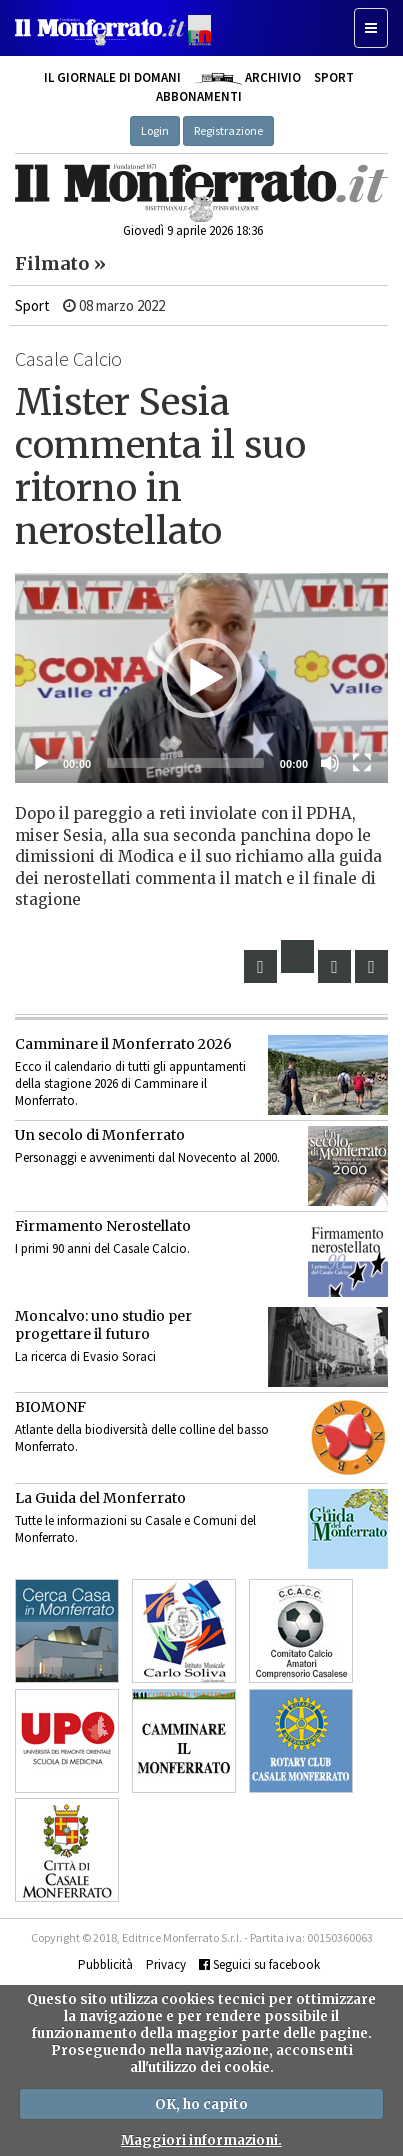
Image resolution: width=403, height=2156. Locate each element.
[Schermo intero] (362, 763)
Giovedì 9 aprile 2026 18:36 (193, 230)
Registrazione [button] (228, 130)
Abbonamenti (199, 96)
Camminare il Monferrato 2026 (123, 1044)
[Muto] (330, 763)
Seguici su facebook (259, 1964)
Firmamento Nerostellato (103, 1226)
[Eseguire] (41, 763)
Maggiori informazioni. (201, 2140)
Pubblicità (105, 1964)
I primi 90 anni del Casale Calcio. (102, 1248)
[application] (201, 678)
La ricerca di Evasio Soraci (85, 1356)
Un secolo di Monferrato (100, 1135)
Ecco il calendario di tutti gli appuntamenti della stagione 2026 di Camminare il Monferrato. (130, 1083)
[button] (202, 678)
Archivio (247, 77)
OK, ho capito (201, 2104)
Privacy (166, 1964)
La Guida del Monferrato (100, 1498)
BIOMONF (50, 1407)
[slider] (185, 763)
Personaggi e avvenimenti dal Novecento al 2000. (147, 1157)
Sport (334, 77)
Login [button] (155, 130)
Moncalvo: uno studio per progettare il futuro (103, 1325)
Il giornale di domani (112, 77)
